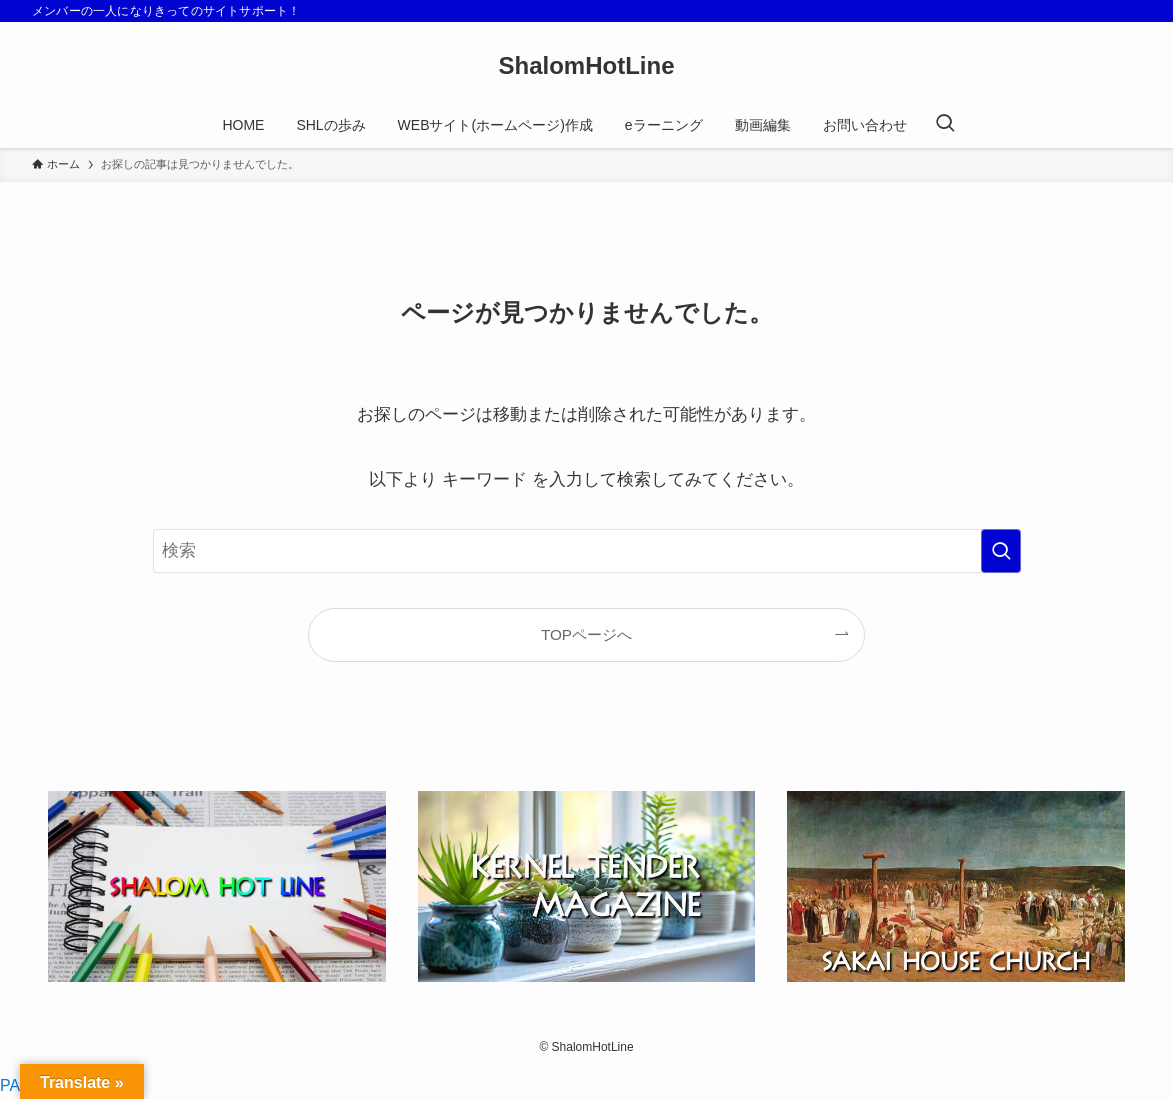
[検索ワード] (587, 551)
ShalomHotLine (586, 66)
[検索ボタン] (945, 125)
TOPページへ (586, 634)
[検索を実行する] (1001, 551)
